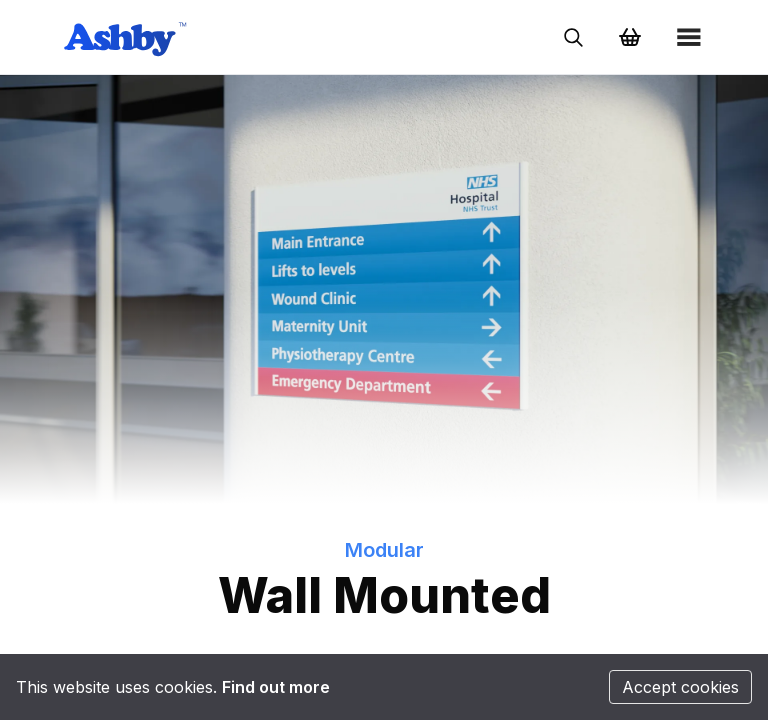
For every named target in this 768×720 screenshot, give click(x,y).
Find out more (276, 687)
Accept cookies (680, 687)
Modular (384, 550)
